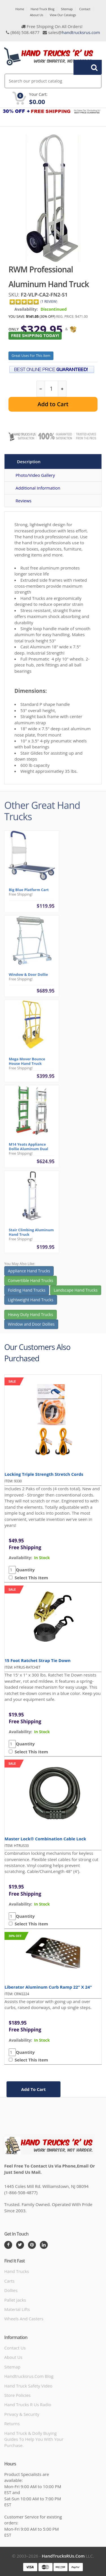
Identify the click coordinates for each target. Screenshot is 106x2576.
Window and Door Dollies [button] (31, 1326)
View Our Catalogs (63, 15)
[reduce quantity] (41, 389)
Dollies (11, 2290)
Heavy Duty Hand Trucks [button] (30, 1317)
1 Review (49, 301)
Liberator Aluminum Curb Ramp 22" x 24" (48, 1987)
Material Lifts (17, 2309)
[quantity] (51, 388)
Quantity (25, 1569)
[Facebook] (8, 2245)
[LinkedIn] (44, 2245)
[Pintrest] (32, 2245)
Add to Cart (53, 404)
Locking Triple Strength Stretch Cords (44, 1474)
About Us (36, 15)
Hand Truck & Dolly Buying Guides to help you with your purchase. (33, 2439)
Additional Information (38, 488)
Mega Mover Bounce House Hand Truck (27, 1063)
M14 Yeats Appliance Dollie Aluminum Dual (28, 1148)
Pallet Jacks (15, 2300)
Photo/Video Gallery (35, 475)
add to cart (33, 2089)
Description (28, 461)
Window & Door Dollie (28, 976)
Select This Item (30, 1577)
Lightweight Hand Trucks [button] (30, 1302)
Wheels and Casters (23, 2318)
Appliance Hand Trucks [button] (29, 1273)
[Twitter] (20, 2245)
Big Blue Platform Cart (29, 892)
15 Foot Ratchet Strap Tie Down (38, 1660)
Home (19, 9)
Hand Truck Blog (42, 9)
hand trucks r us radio (27, 2404)
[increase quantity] (62, 389)
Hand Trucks (16, 2271)
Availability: (26, 309)
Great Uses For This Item (31, 355)
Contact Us (15, 2348)
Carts (9, 2281)
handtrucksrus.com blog (28, 2376)
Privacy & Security (21, 2414)
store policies (17, 2395)
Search (84, 67)
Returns (12, 2423)
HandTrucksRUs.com (63, 2556)
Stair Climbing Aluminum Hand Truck (31, 1234)
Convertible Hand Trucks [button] (30, 1282)
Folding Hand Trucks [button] (27, 1292)
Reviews (23, 500)
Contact (84, 9)
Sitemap (67, 9)
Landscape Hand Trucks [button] (76, 1292)
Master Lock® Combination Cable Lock (45, 1838)
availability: (20, 1557)
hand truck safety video (28, 2386)
